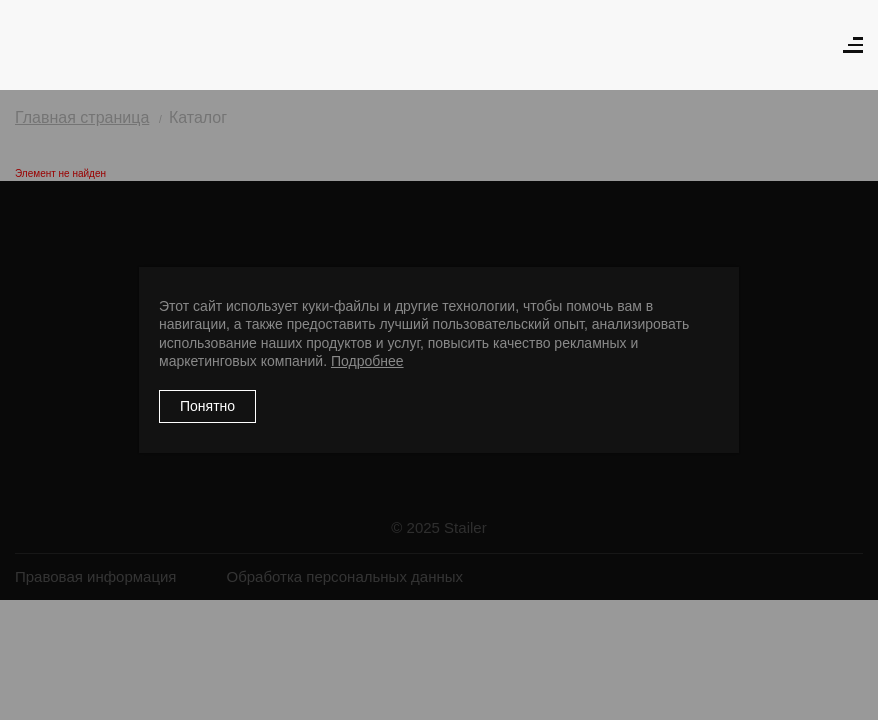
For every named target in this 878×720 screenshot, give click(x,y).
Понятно (207, 406)
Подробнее (367, 361)
